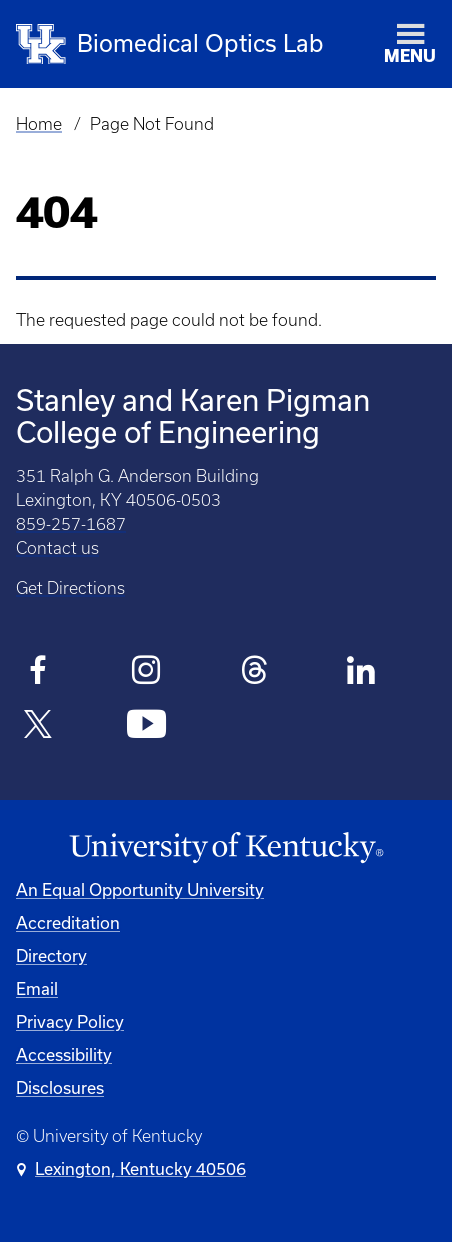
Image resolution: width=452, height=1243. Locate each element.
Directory (51, 955)
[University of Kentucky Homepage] (226, 848)
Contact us (57, 548)
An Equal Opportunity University (140, 889)
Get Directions (70, 588)
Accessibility (64, 1054)
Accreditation (68, 922)
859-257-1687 (71, 524)
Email (37, 988)
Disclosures (60, 1087)
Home (39, 124)
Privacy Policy (70, 1021)
